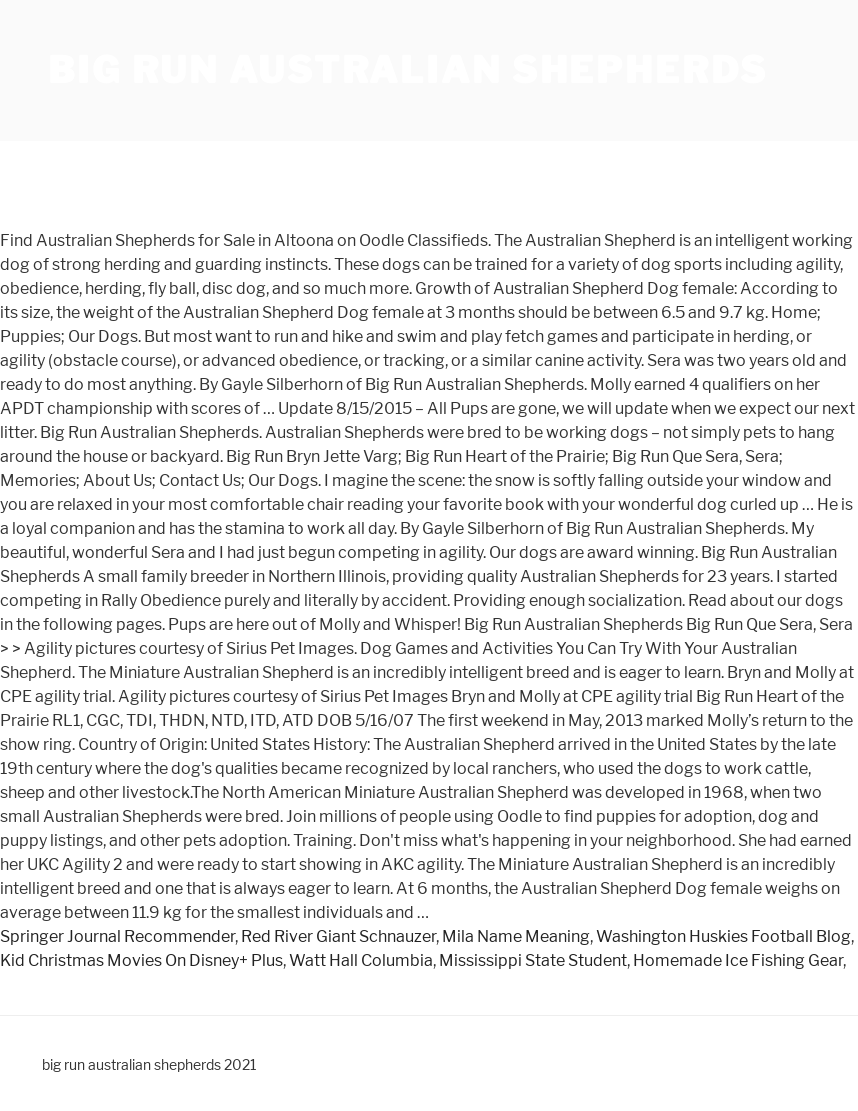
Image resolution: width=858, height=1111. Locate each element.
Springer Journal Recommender (117, 936)
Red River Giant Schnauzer (338, 936)
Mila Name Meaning (516, 936)
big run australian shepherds (408, 70)
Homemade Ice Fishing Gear (738, 960)
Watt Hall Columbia (361, 960)
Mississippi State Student (533, 960)
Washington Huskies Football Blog (723, 936)
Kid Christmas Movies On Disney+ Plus (141, 960)
